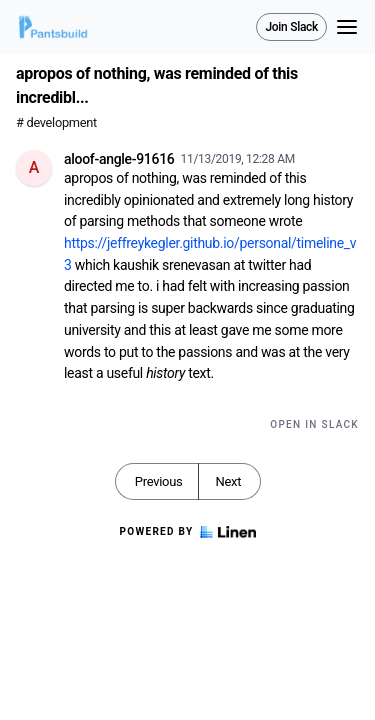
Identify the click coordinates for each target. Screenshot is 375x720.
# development (56, 122)
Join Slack (291, 27)
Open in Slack (314, 424)
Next (228, 481)
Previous (159, 481)
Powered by (187, 532)
